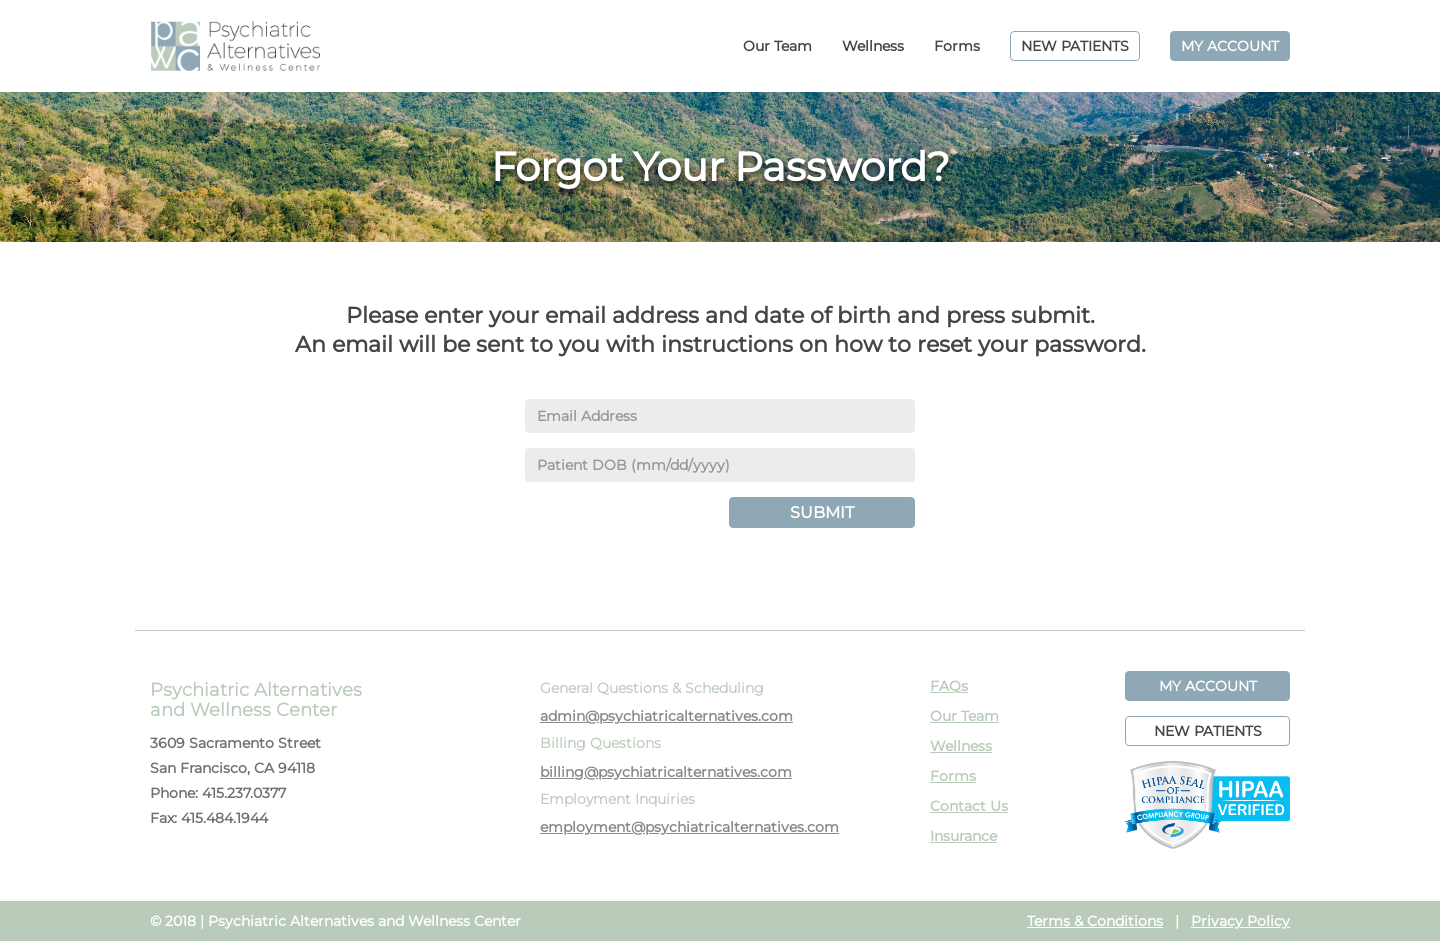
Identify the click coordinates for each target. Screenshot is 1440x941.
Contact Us (969, 806)
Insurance (963, 836)
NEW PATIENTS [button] (1208, 731)
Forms (957, 46)
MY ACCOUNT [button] (1208, 686)
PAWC (235, 46)
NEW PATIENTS (1075, 46)
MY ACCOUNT (1230, 46)
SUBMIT (822, 512)
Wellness (873, 46)
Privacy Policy (1240, 921)
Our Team (777, 46)
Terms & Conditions (1095, 921)
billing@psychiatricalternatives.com (666, 772)
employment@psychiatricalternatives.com (689, 827)
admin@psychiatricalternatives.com (666, 716)
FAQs (949, 686)
